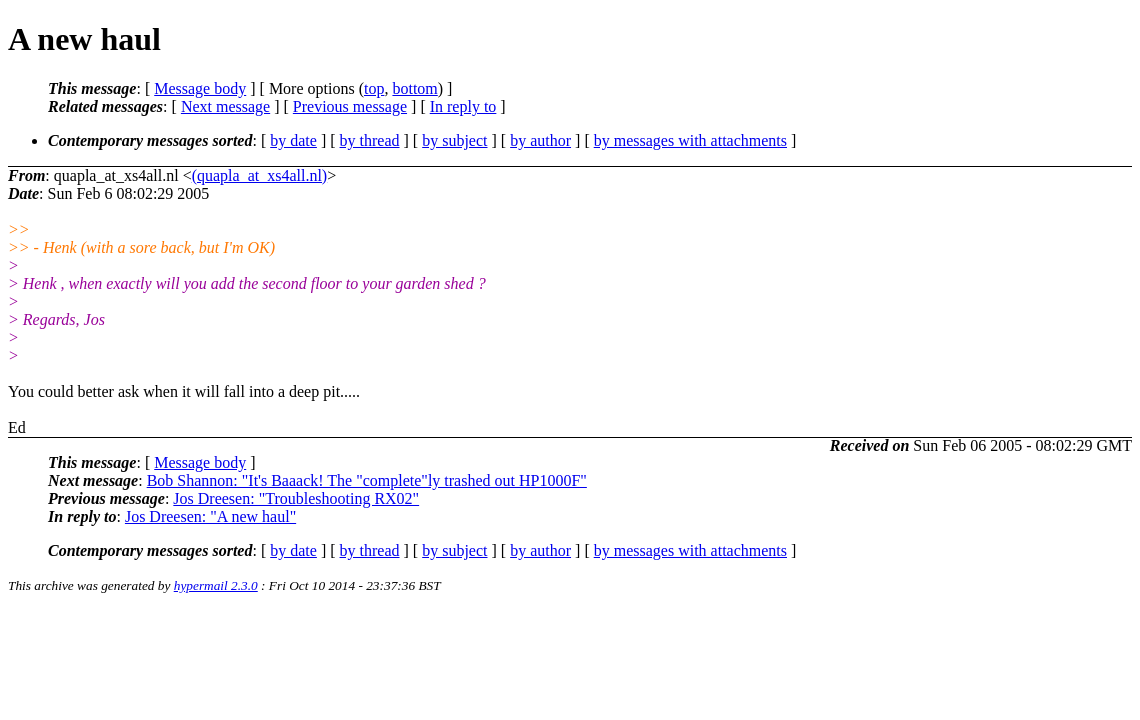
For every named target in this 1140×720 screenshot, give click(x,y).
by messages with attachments (690, 140)
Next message (225, 106)
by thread (370, 140)
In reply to (463, 106)
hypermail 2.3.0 (216, 585)
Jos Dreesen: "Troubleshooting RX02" (296, 498)
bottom (414, 88)
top (374, 88)
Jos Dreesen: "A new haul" (210, 516)
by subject (454, 140)
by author (540, 140)
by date (293, 140)
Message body (200, 88)
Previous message (350, 106)
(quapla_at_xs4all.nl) (260, 175)
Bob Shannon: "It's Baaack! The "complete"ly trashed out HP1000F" (367, 480)
